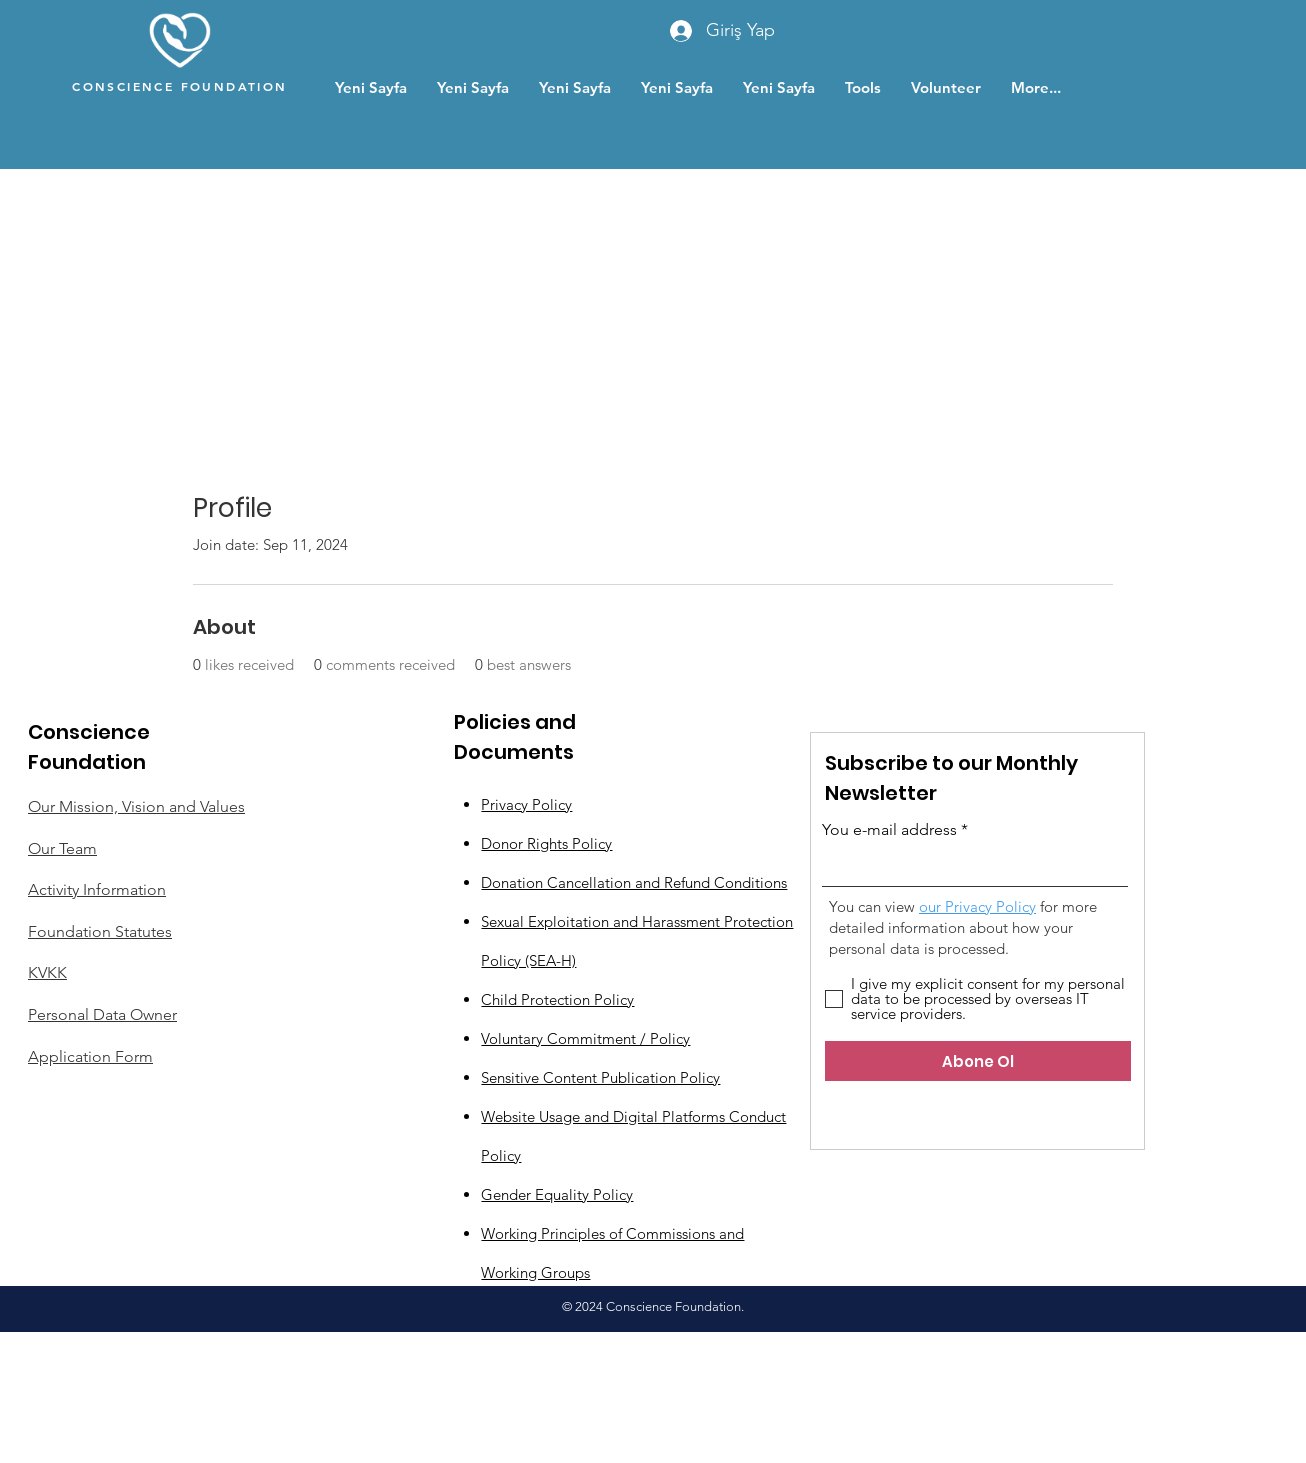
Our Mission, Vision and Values (136, 806)
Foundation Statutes (100, 931)
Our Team (62, 848)
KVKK (47, 972)
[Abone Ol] (978, 1061)
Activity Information (97, 889)
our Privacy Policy (977, 906)
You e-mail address (889, 830)
